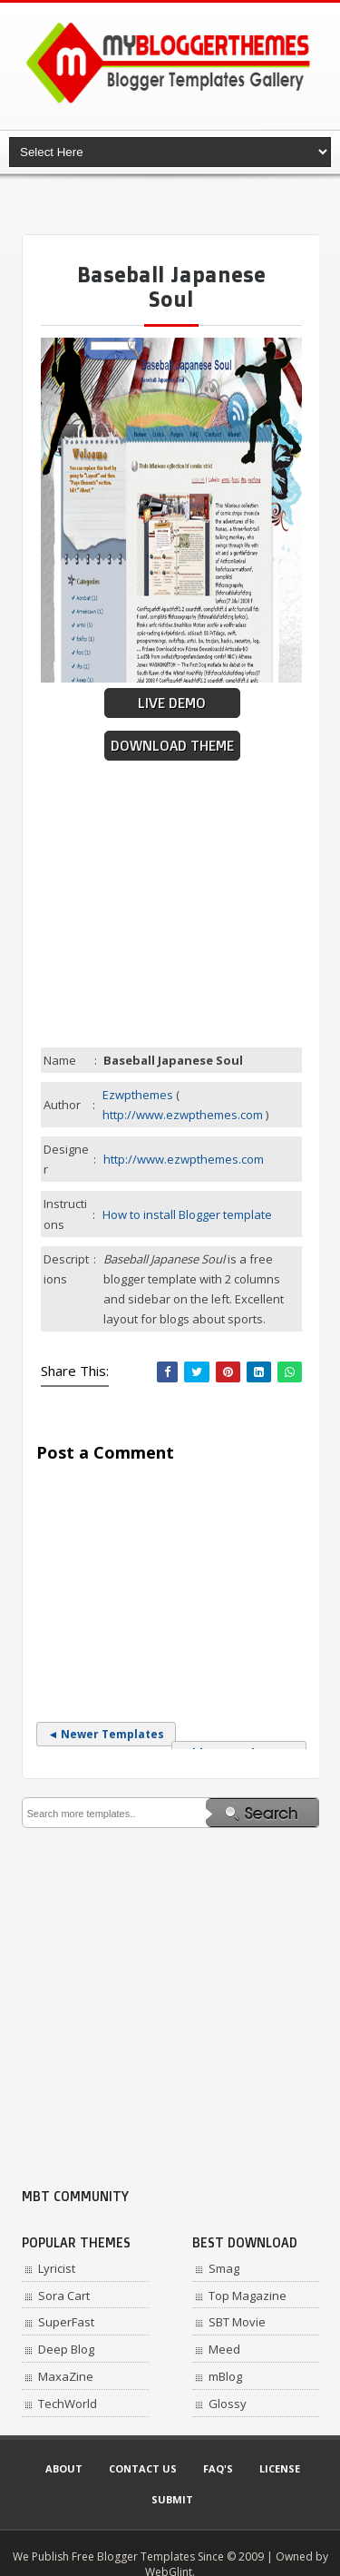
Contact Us (143, 2468)
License (279, 2468)
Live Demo (172, 703)
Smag (224, 2268)
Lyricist (56, 2268)
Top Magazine (248, 2295)
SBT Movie (237, 2322)
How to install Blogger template (187, 1214)
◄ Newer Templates (106, 1734)
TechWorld (67, 2403)
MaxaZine (65, 2376)
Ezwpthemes (137, 1094)
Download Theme (172, 745)
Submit (172, 2499)
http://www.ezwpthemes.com (182, 1114)
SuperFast (66, 2322)
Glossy (228, 2403)
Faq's (218, 2468)
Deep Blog (66, 2349)
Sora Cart (64, 2295)
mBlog (225, 2376)
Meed (224, 2349)
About (64, 2468)
